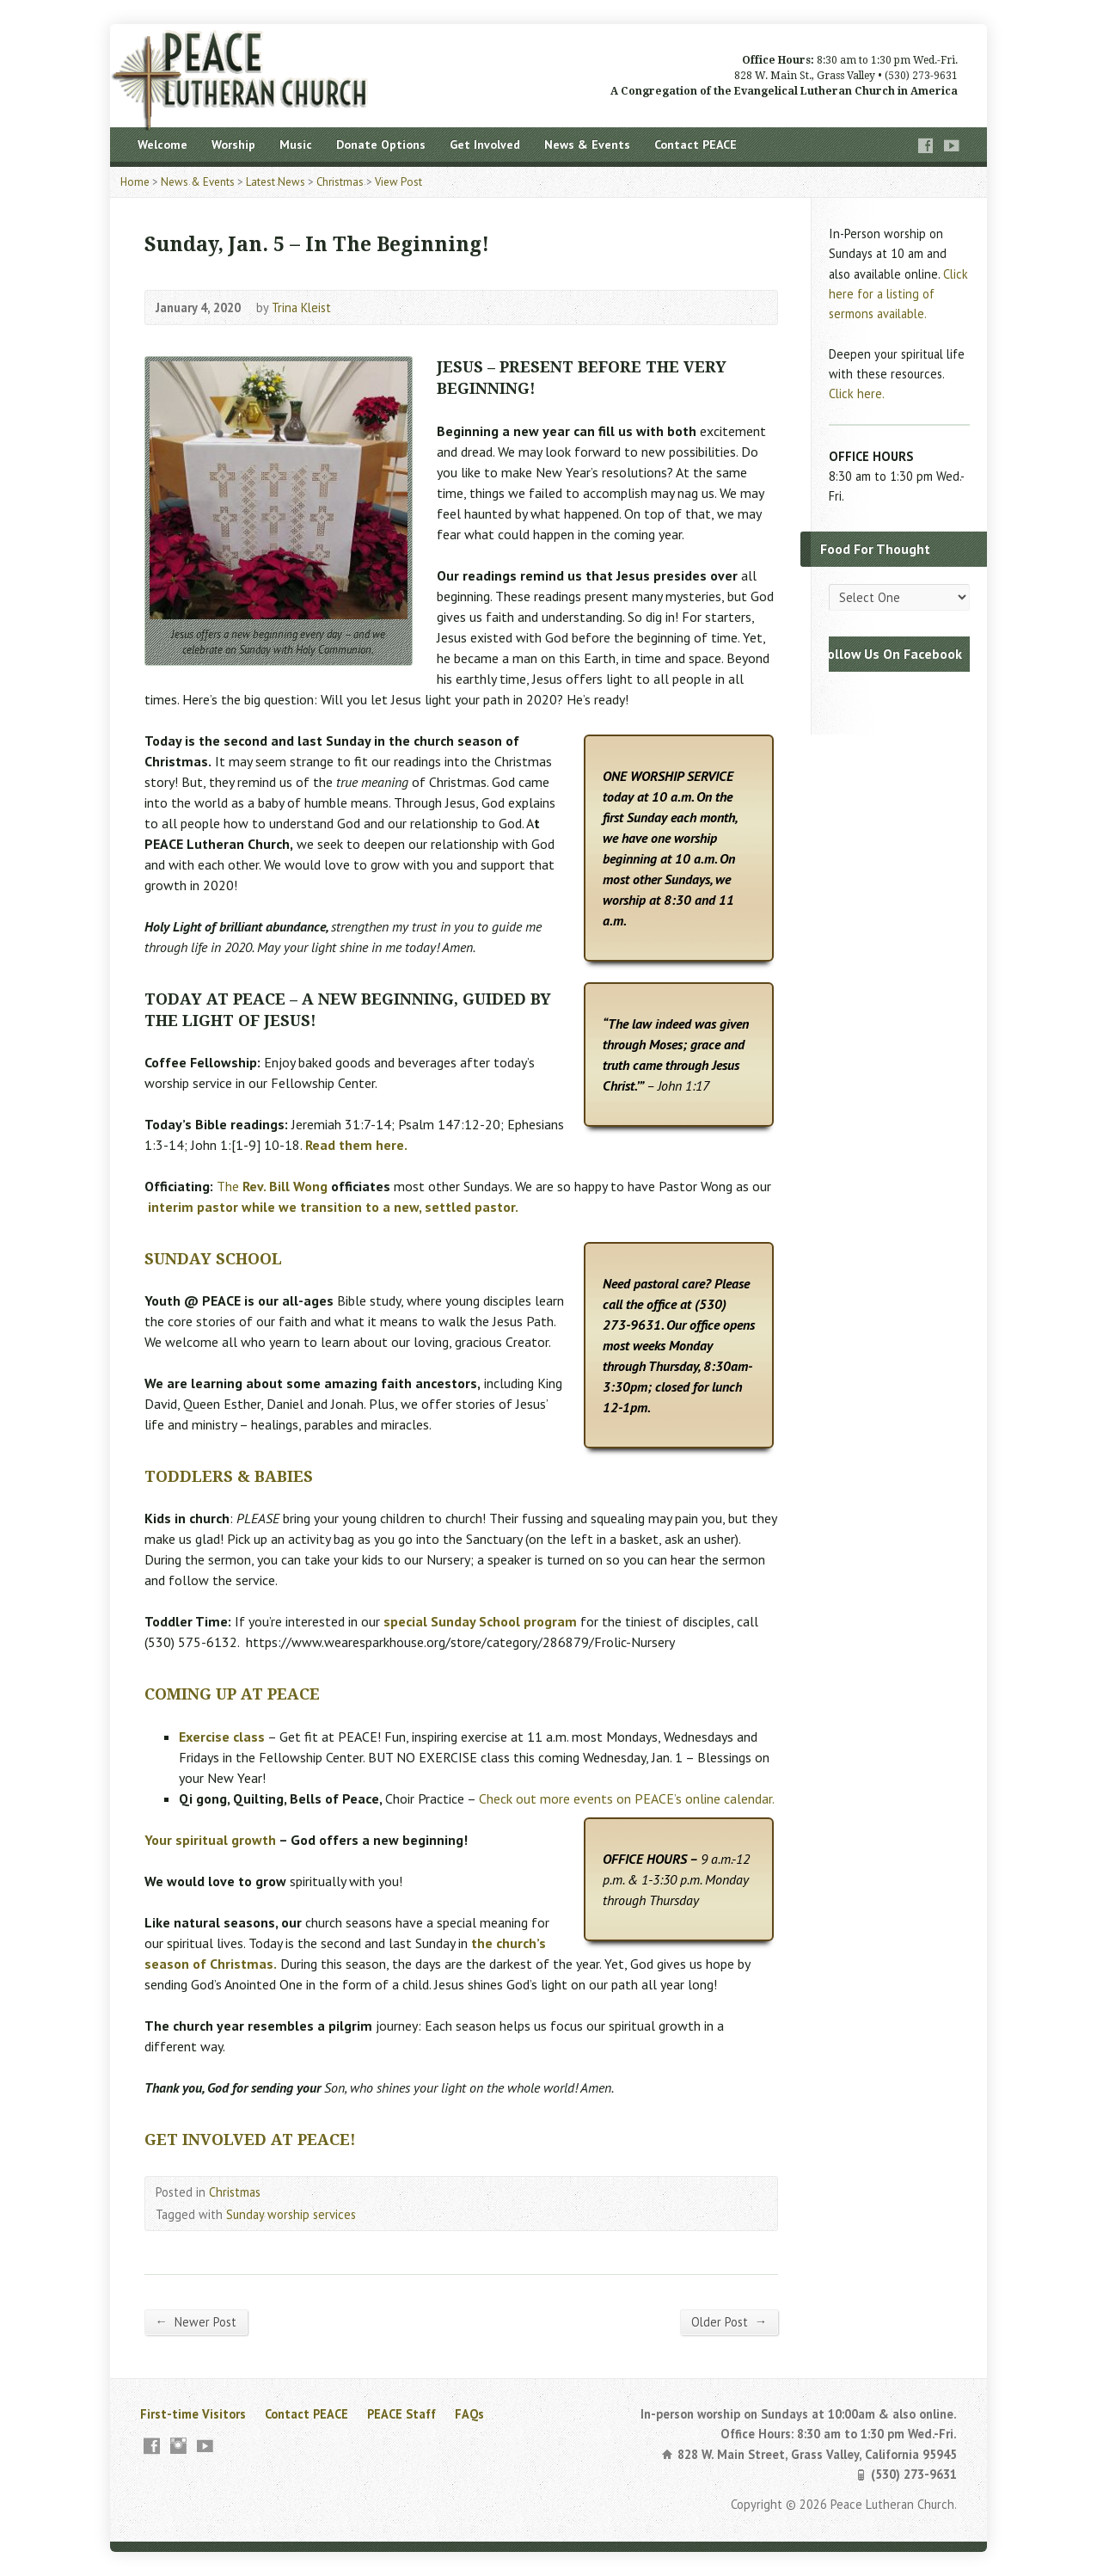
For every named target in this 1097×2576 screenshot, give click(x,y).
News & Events (587, 144)
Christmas (340, 182)
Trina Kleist (301, 307)
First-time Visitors (193, 2414)
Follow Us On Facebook (891, 653)
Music (295, 144)
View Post (398, 182)
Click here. (857, 393)
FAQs (469, 2414)
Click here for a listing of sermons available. (898, 294)
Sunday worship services (291, 2214)
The (272, 1186)
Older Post (729, 2321)
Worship (233, 144)
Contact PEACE (695, 144)
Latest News (275, 182)
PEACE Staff (401, 2414)
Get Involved (485, 144)
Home (135, 182)
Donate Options (381, 144)
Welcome (162, 144)
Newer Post (196, 2321)
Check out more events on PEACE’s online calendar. (627, 1798)
